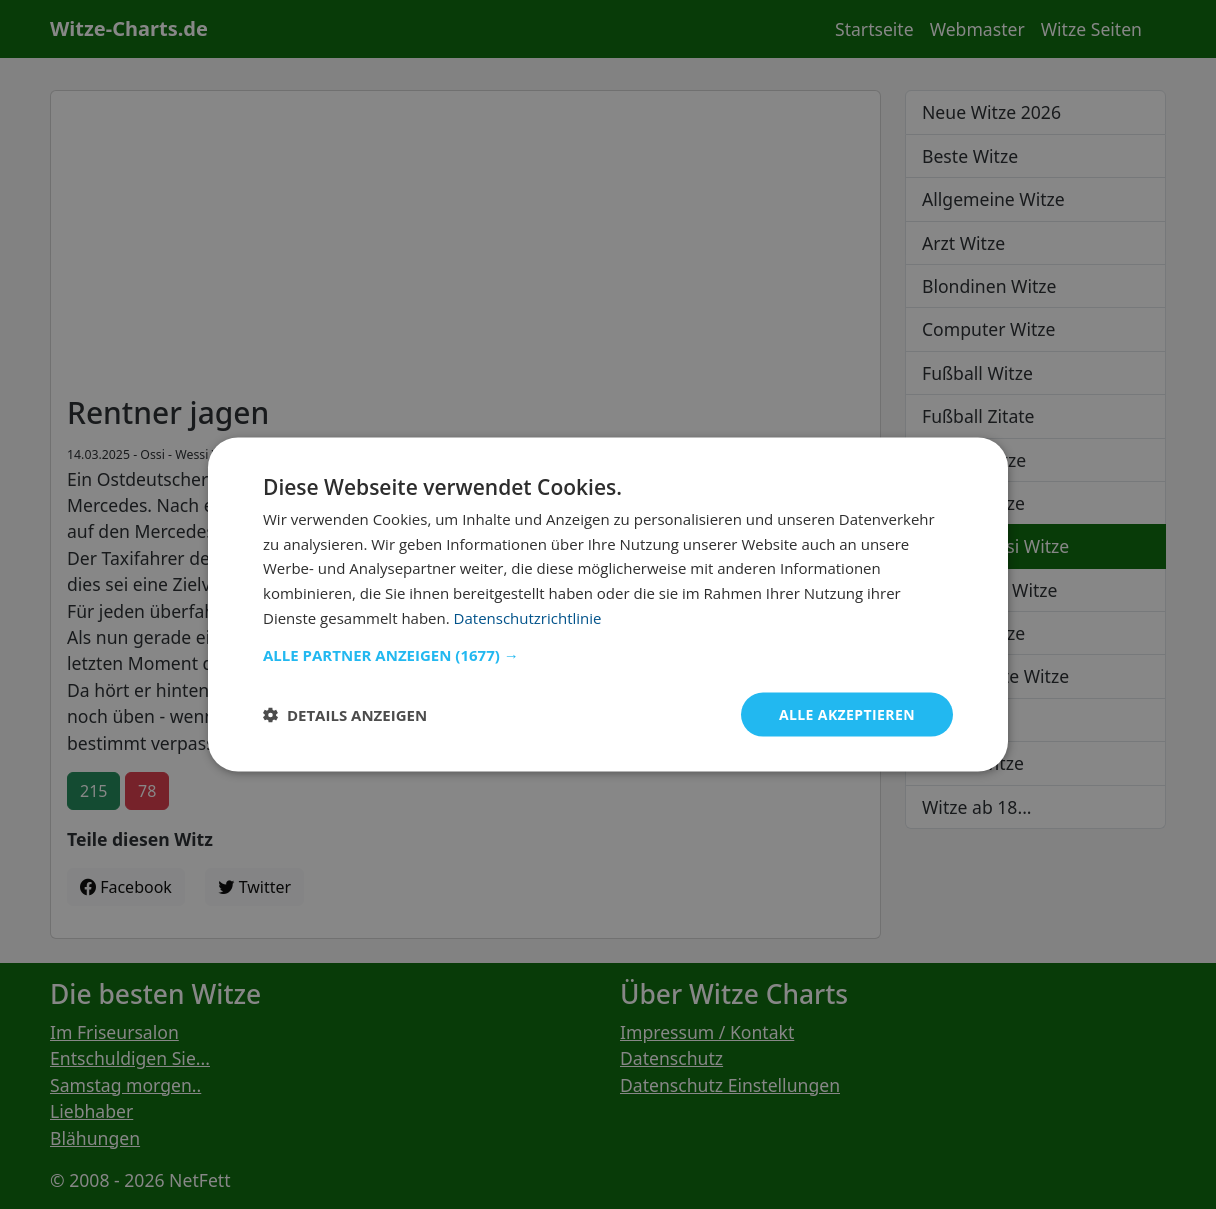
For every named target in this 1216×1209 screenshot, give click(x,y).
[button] (608, 654)
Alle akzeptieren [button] (847, 713)
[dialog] (608, 604)
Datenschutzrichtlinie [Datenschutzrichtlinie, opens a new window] (528, 617)
